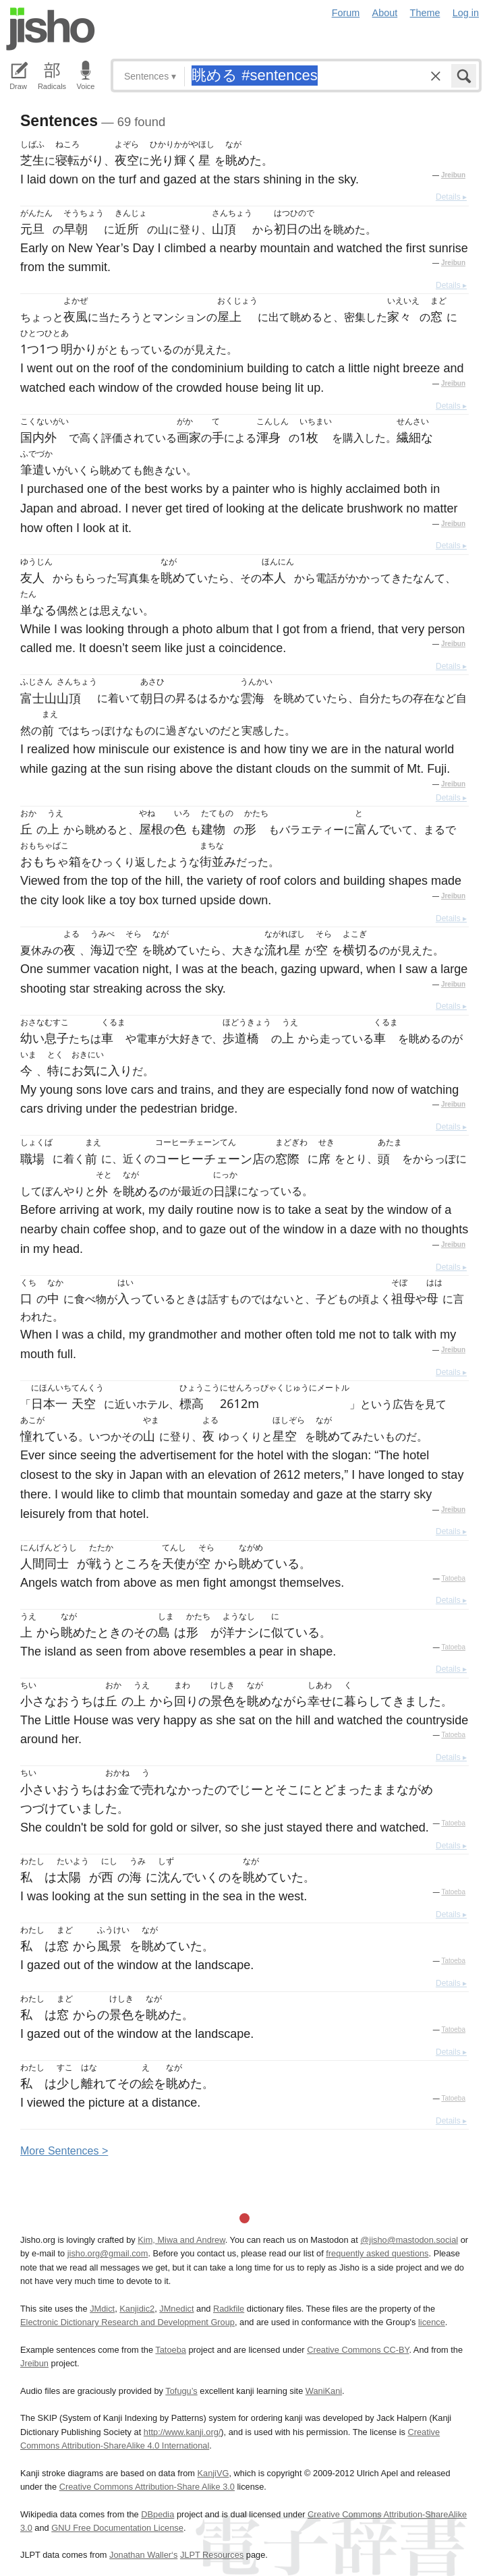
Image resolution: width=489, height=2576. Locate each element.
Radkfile (228, 2309)
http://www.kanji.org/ (182, 2432)
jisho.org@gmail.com (107, 2253)
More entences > (64, 2151)
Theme (425, 12)
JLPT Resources (211, 2555)
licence (431, 2322)
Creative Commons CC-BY (358, 2350)
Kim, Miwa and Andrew (181, 2240)
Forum (346, 12)
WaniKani (324, 2391)
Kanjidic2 (136, 2309)
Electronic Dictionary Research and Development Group (127, 2322)
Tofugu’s (181, 2391)
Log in (466, 12)
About (385, 12)
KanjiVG (213, 2473)
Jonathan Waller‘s (143, 2555)
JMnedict (176, 2309)
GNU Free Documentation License (117, 2528)
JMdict (102, 2309)
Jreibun (453, 175)
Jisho (50, 29)
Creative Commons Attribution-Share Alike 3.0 (147, 2487)
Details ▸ (451, 197)
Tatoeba (453, 1578)
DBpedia (157, 2514)
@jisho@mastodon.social (409, 2240)
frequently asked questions (377, 2253)
